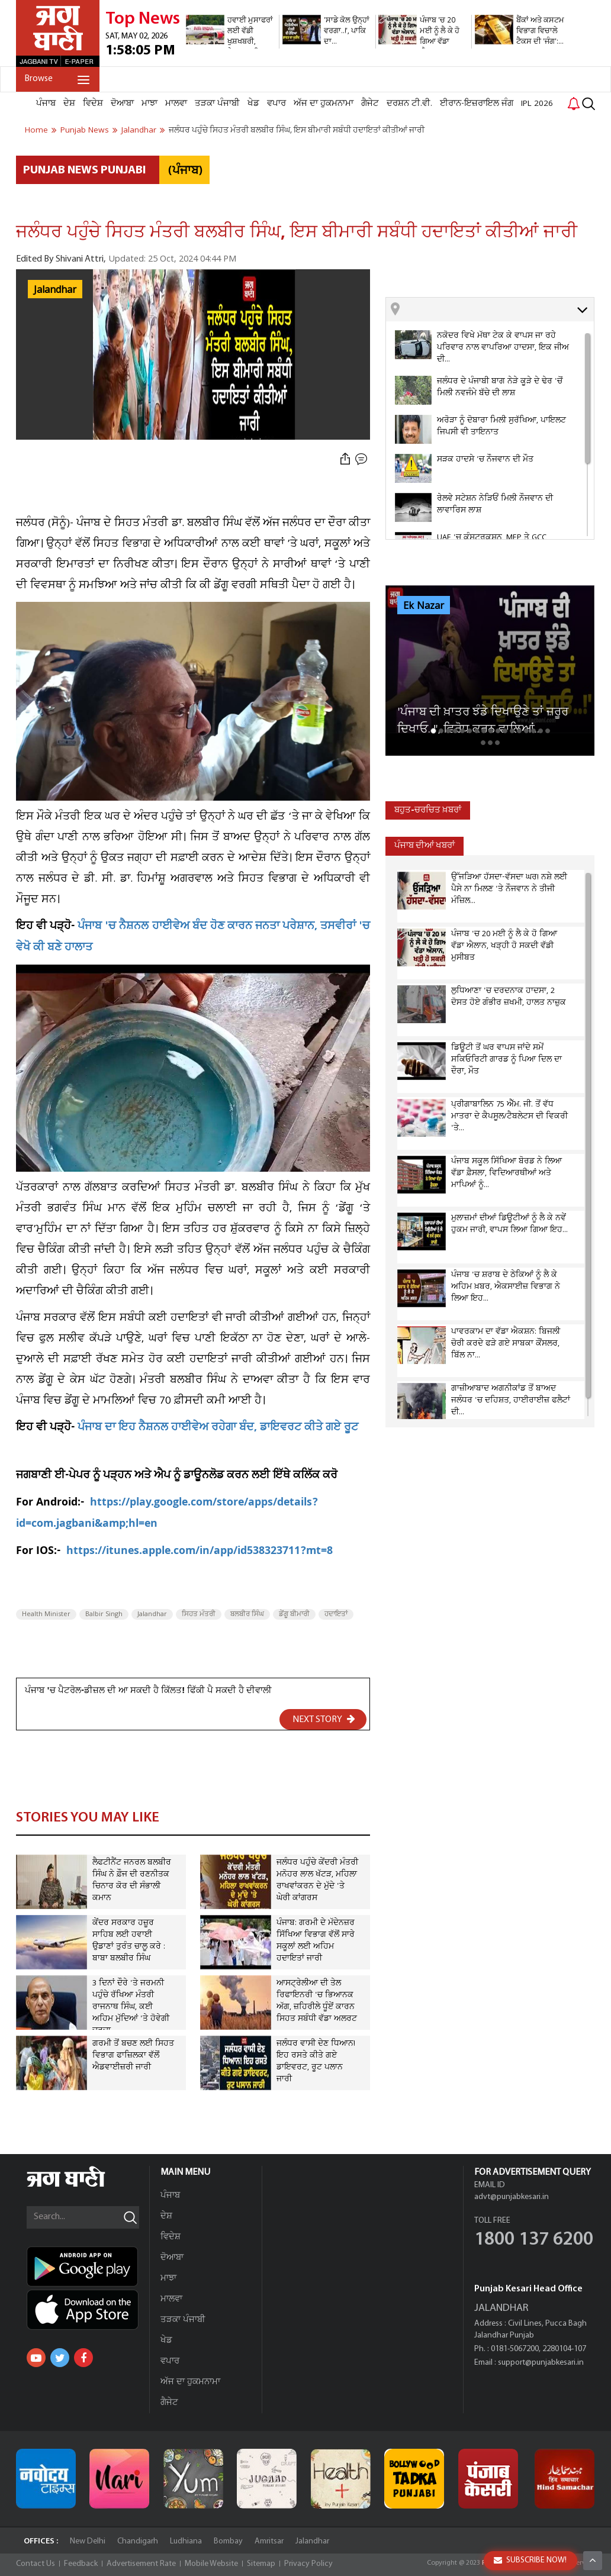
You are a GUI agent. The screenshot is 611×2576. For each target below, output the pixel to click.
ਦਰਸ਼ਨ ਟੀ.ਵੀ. (409, 103)
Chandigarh (137, 2541)
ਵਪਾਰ (276, 103)
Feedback (81, 2563)
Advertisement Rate (141, 2563)
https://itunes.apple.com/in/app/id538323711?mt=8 (199, 1552)
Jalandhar (55, 290)
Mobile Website (211, 2563)
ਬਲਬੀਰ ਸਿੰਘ (247, 1614)
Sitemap (261, 2563)
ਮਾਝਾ (149, 103)
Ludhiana (186, 2541)
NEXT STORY (323, 1719)
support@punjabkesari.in (541, 2362)
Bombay (228, 2541)
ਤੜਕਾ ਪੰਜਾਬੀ (217, 103)
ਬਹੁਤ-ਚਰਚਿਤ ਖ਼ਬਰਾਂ (427, 810)
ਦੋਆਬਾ (122, 103)
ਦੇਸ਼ (69, 103)
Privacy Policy (308, 2563)
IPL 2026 (537, 103)
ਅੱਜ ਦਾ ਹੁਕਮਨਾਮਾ (323, 103)
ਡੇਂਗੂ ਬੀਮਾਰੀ (294, 1614)
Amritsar (269, 2541)
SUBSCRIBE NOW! (530, 2560)
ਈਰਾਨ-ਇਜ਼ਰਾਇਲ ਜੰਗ (476, 103)
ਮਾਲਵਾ (176, 103)
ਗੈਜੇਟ (370, 103)
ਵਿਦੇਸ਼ (93, 103)
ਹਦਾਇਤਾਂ (336, 1614)
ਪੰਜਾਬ (46, 103)
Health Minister (46, 1614)
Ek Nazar (423, 606)
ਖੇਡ (253, 103)
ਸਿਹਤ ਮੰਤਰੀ (199, 1614)
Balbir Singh (104, 1614)
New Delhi (87, 2541)
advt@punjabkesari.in (511, 2197)
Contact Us (35, 2563)
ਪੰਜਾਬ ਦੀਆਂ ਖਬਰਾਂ (424, 846)
